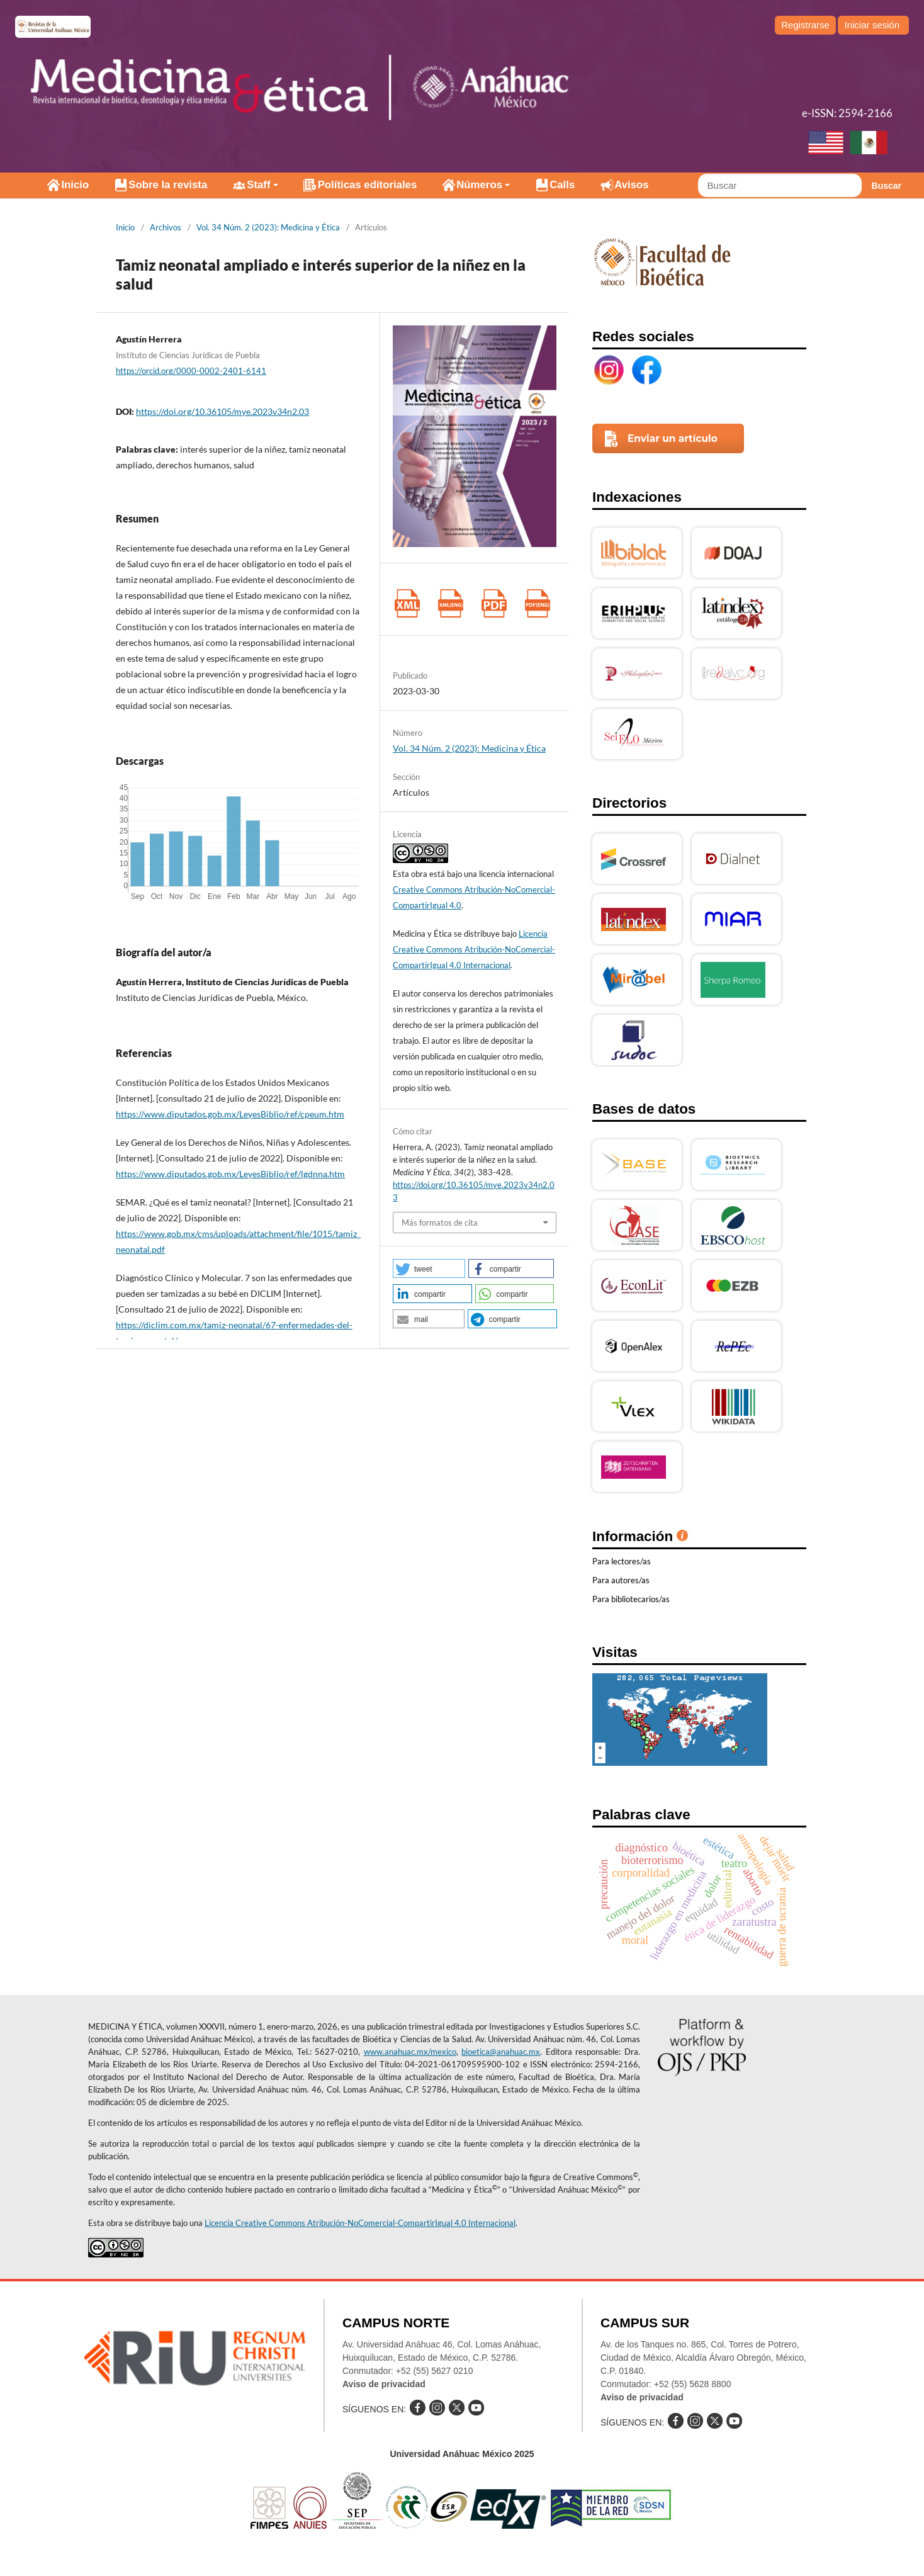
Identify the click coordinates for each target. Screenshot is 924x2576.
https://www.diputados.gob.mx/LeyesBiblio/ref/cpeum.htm (230, 1114)
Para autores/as (621, 1580)
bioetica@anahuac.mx (500, 2052)
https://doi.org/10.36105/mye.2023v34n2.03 (222, 411)
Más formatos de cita (440, 1222)
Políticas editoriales (367, 185)
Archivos (165, 227)
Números (479, 185)
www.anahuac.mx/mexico (410, 2052)
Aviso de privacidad (383, 2384)
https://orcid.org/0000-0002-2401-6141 (191, 371)
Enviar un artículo (673, 438)
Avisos (631, 185)
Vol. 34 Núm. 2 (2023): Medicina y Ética (268, 227)
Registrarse (805, 25)
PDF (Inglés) (537, 603)
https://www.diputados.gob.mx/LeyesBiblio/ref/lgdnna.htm (230, 1173)
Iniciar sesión (871, 25)
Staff (258, 185)
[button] (429, 1268)
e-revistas (53, 27)
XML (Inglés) (450, 603)
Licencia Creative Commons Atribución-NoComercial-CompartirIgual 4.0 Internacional (474, 949)
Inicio (75, 185)
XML (407, 603)
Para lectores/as (621, 1561)
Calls (562, 185)
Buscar (886, 186)
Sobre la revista (167, 185)
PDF (494, 603)
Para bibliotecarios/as (631, 1599)
